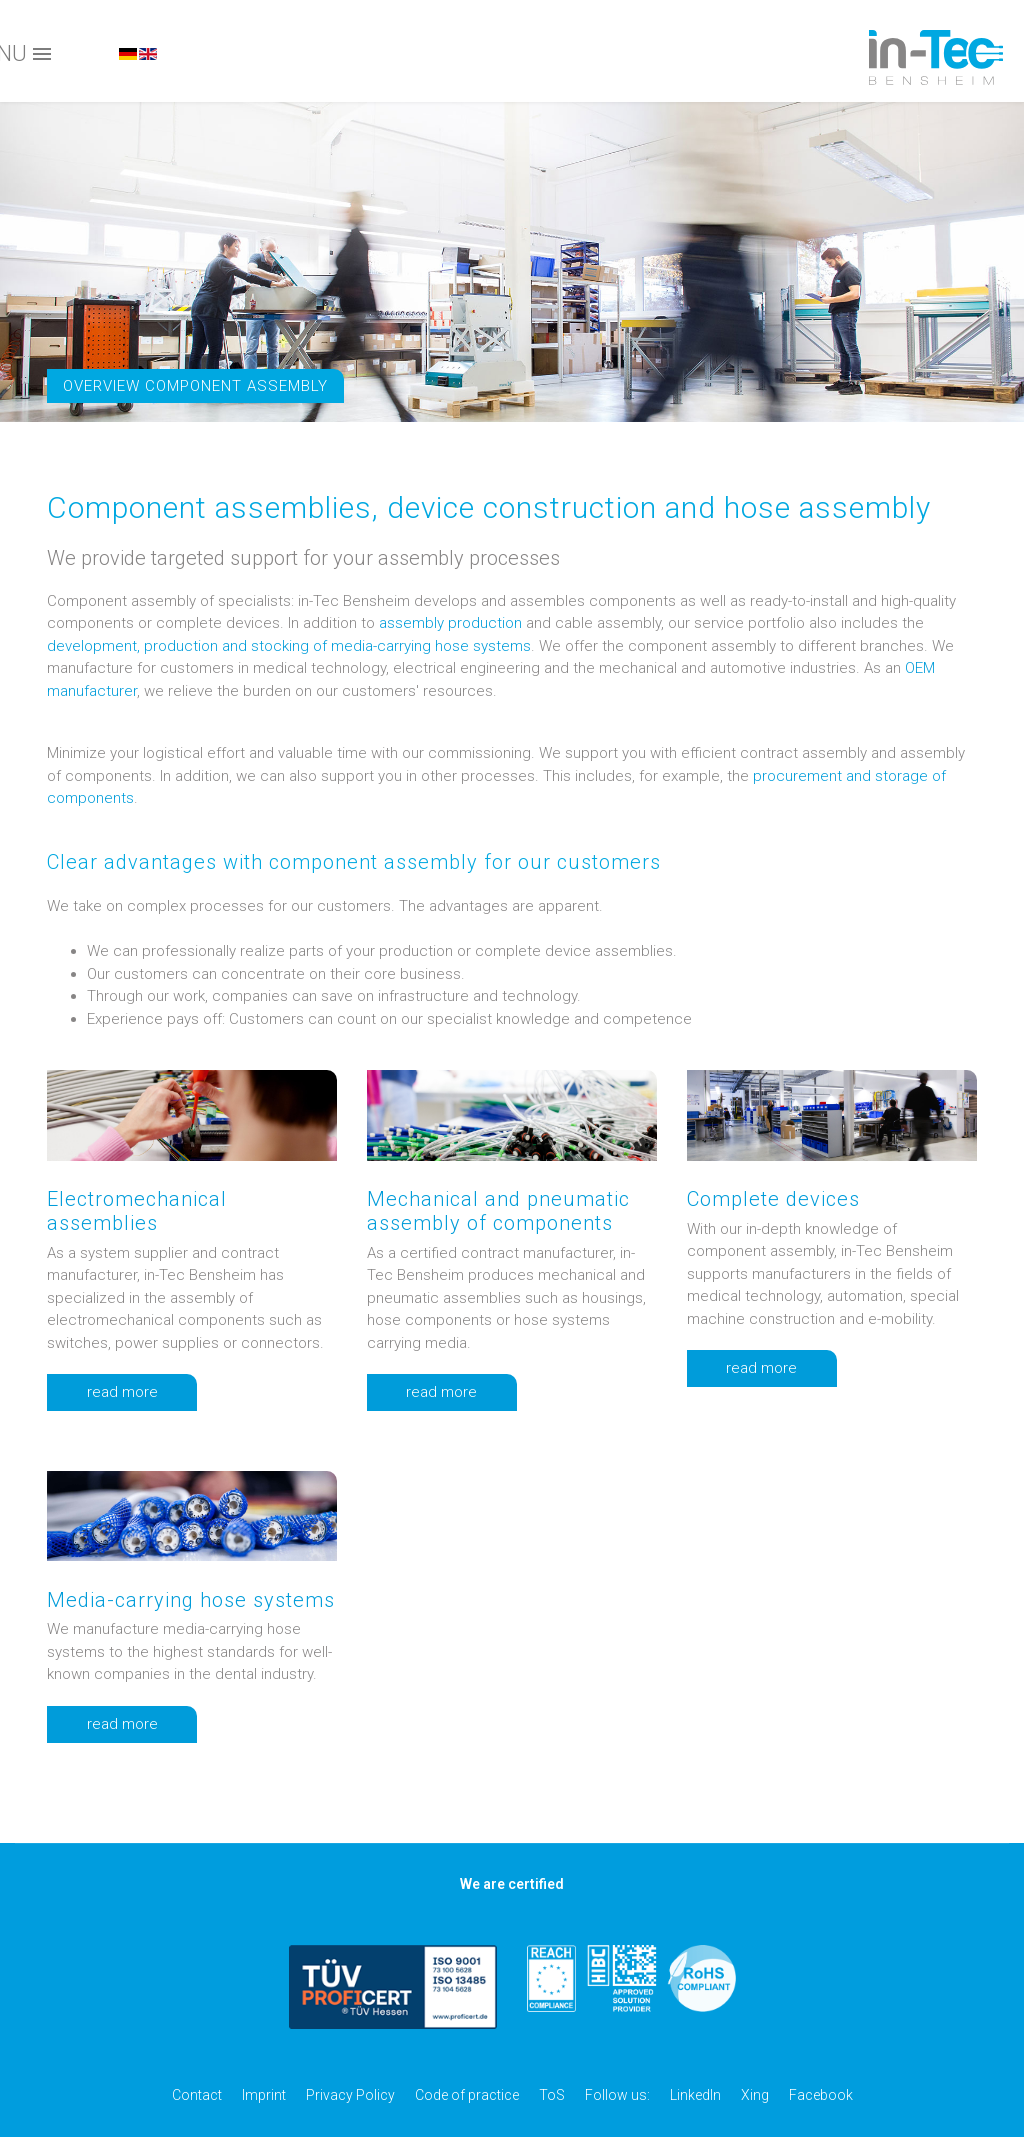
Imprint (264, 2095)
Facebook (821, 2095)
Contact (197, 2095)
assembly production (450, 623)
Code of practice (467, 2095)
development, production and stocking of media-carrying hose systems (289, 646)
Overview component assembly (195, 386)
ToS (552, 2095)
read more (142, 1392)
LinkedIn (695, 2095)
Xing (755, 2095)
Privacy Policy (350, 2095)
